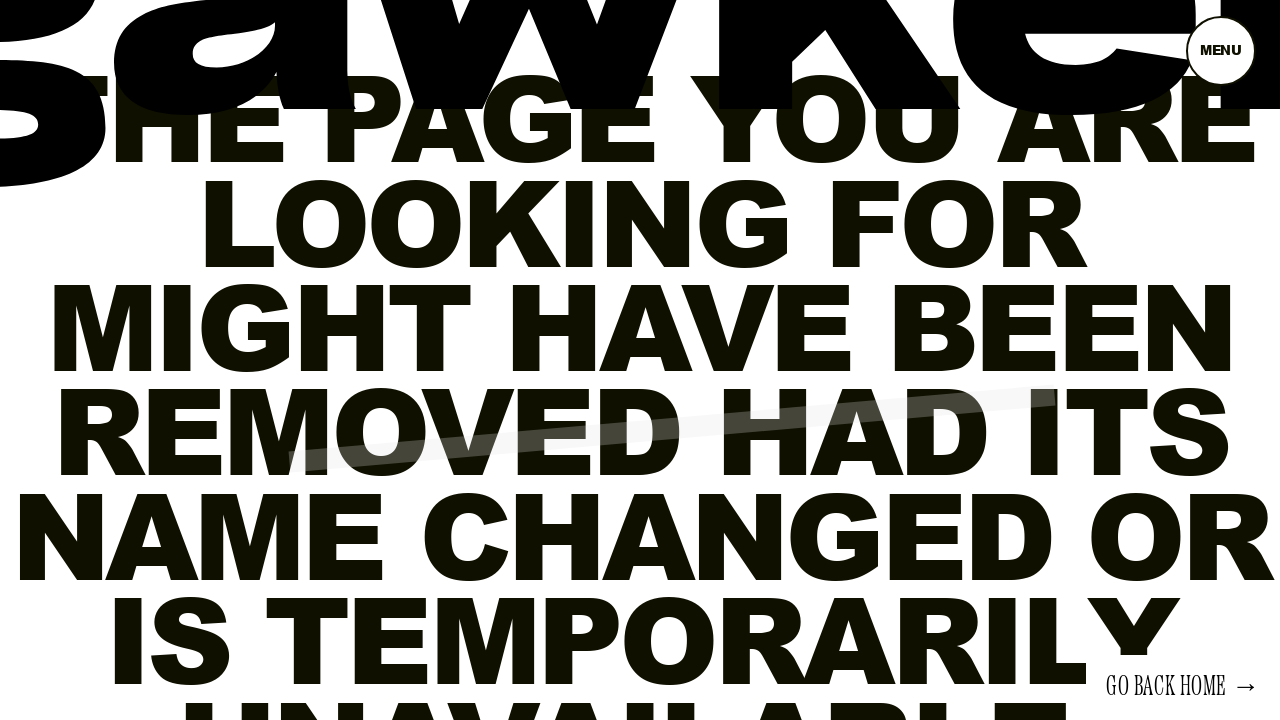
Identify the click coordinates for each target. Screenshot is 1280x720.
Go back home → (1183, 687)
